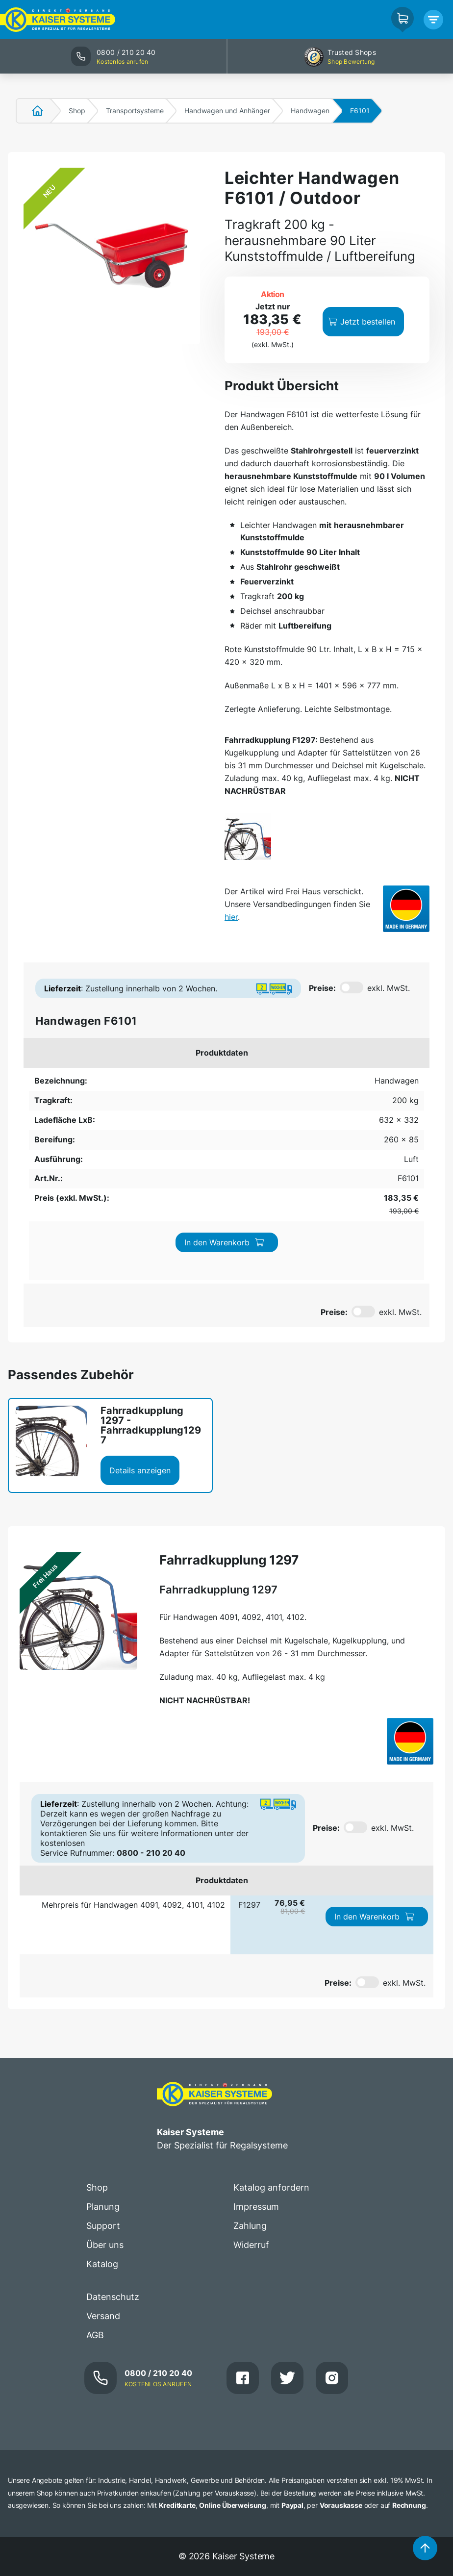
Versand (103, 2159)
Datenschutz (112, 2140)
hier (231, 917)
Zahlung (250, 2069)
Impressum (256, 2050)
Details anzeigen (140, 1313)
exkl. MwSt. (388, 988)
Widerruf (251, 2088)
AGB (95, 2178)
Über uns (105, 2088)
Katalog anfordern (271, 2030)
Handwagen (310, 110)
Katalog (102, 2107)
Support (103, 2069)
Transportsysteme (135, 110)
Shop (77, 110)
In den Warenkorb (370, 1089)
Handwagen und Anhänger (227, 110)
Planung (103, 2050)
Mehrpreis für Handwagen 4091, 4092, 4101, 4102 (133, 1748)
